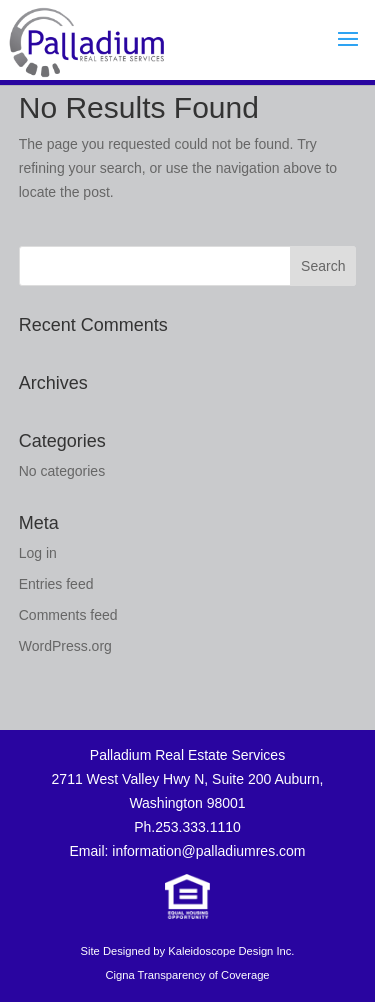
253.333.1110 (198, 827)
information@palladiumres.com (208, 851)
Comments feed (68, 615)
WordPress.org (65, 646)
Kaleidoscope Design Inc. (231, 951)
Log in (38, 553)
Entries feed (56, 584)
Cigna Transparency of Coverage (187, 975)
